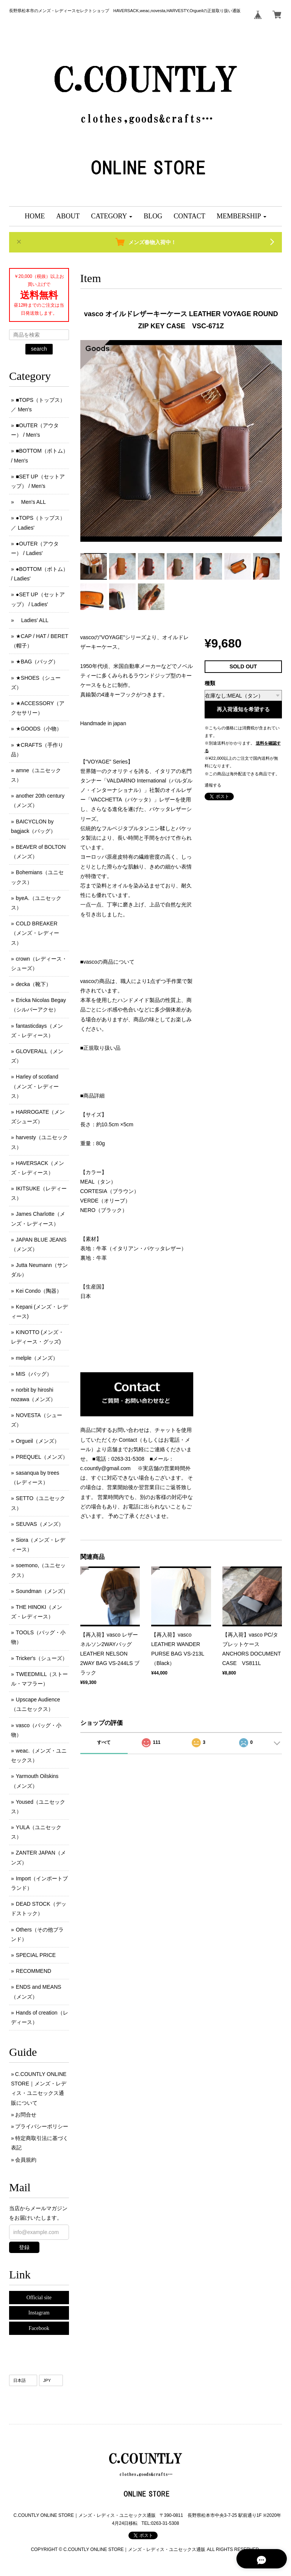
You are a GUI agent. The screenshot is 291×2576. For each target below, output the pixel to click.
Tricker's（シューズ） (41, 1658)
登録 (24, 2247)
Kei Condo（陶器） (39, 1291)
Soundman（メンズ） (42, 1591)
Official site (39, 2297)
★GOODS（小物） (39, 729)
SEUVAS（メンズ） (40, 1524)
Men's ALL (31, 502)
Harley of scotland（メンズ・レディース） (35, 1086)
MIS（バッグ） (34, 1374)
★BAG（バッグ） (37, 662)
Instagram (39, 2313)
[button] (111, 216)
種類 (210, 683)
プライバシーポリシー (41, 2126)
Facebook (39, 2328)
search (39, 349)
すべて (104, 1742)
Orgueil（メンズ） (37, 1441)
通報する (213, 785)
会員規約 (25, 2160)
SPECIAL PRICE (36, 1955)
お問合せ (25, 2115)
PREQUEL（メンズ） (42, 1457)
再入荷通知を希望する (243, 709)
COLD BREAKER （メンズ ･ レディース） (35, 932)
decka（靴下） (33, 984)
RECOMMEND (33, 1971)
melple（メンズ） (37, 1358)
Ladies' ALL (32, 620)
